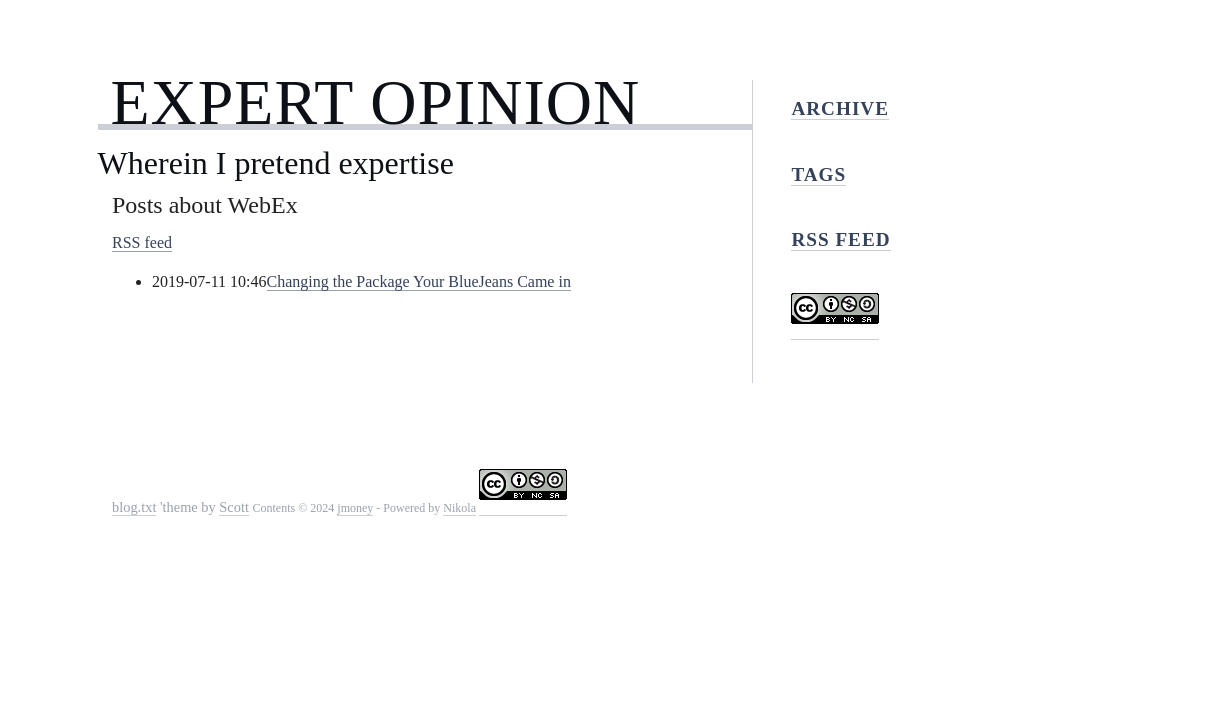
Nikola (459, 508)
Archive (840, 108)
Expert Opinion (375, 102)
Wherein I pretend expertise (276, 163)
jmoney (355, 508)
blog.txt (134, 507)
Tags (818, 174)
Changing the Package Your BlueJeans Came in (419, 281)
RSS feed (142, 242)
